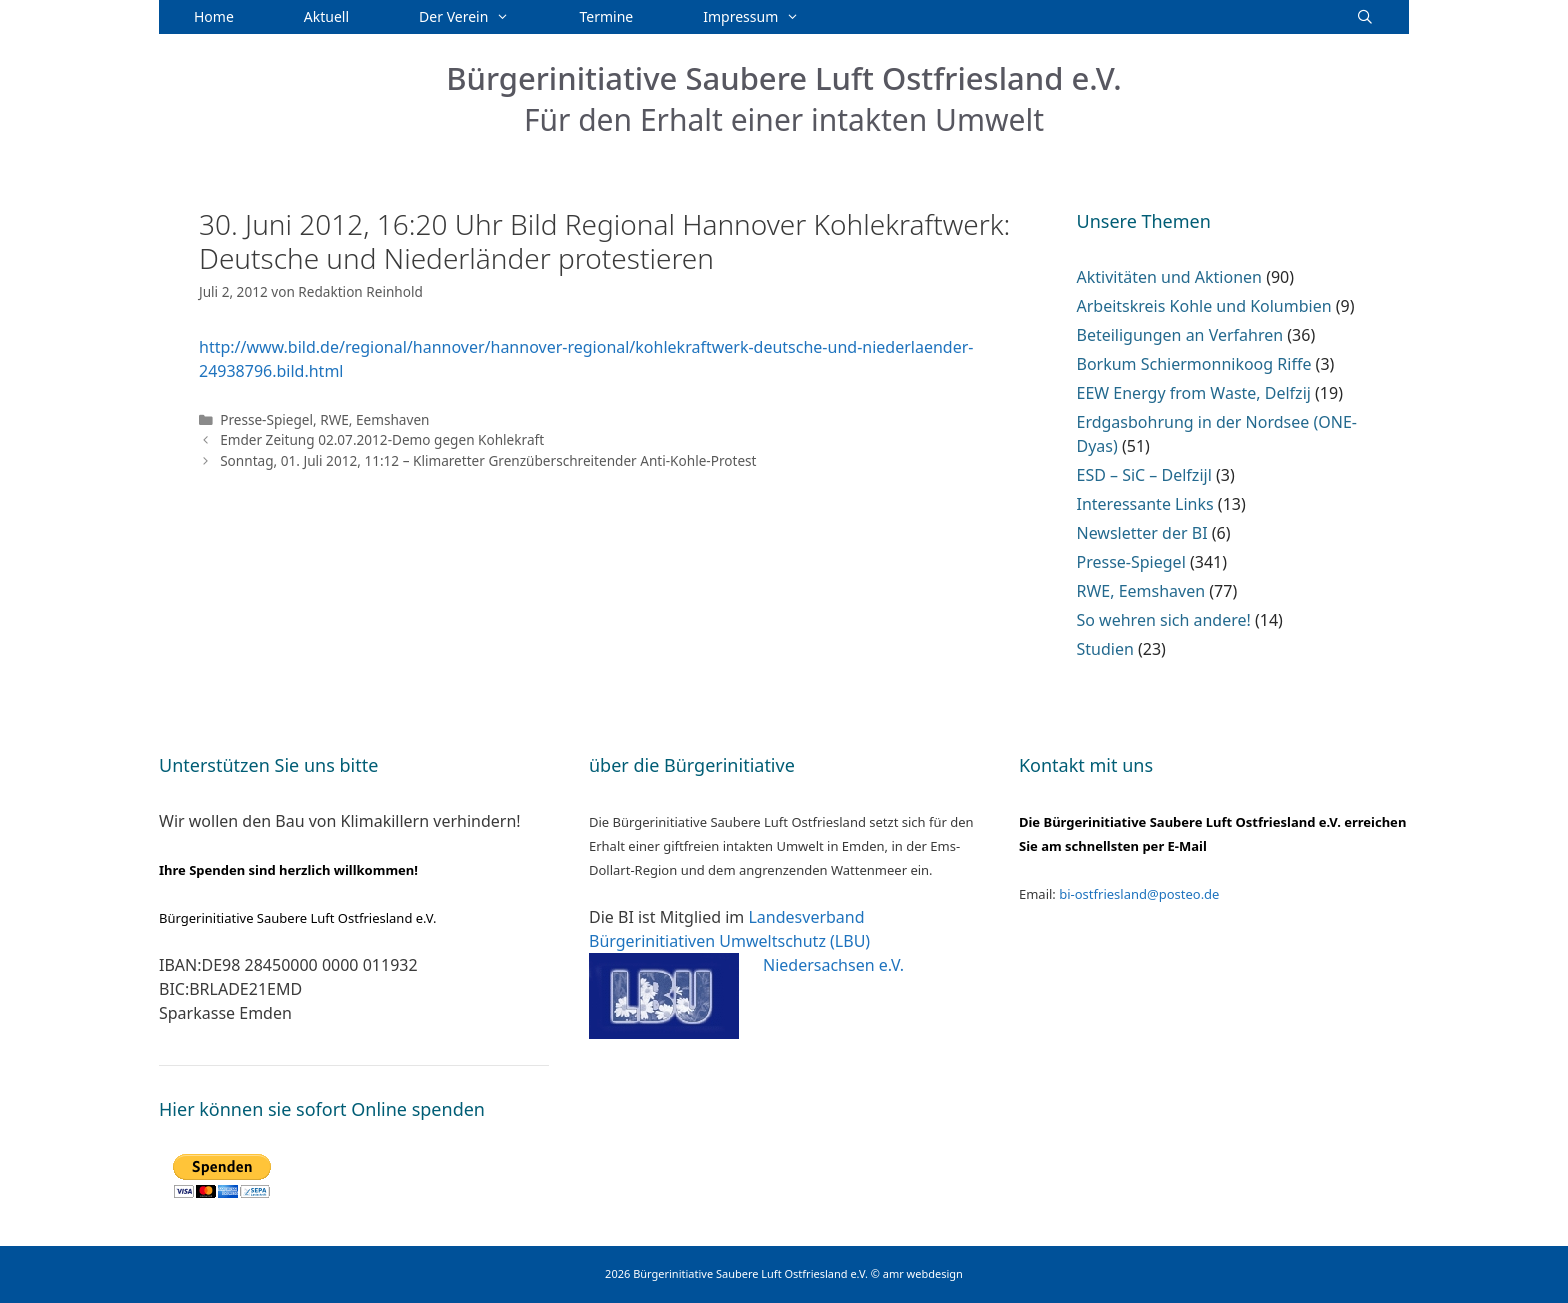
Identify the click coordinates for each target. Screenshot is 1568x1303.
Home (214, 16)
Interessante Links (1145, 504)
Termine (607, 16)
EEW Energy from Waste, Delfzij (1194, 393)
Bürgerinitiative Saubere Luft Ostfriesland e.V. (784, 78)
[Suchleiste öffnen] (1365, 17)
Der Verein (481, 17)
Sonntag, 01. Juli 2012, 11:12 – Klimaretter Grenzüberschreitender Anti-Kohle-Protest (488, 460)
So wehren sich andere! (1164, 620)
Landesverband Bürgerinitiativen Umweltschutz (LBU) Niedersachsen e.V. (746, 941)
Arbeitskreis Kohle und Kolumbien (1204, 306)
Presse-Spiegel (266, 419)
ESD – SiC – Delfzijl (1144, 475)
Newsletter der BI (1142, 533)
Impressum (768, 17)
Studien (1105, 649)
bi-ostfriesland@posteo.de (1139, 894)
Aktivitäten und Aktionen (1169, 277)
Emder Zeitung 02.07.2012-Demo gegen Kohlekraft (382, 439)
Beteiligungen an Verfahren (1180, 335)
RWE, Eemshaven (374, 419)
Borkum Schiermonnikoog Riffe (1194, 364)
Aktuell (326, 16)
